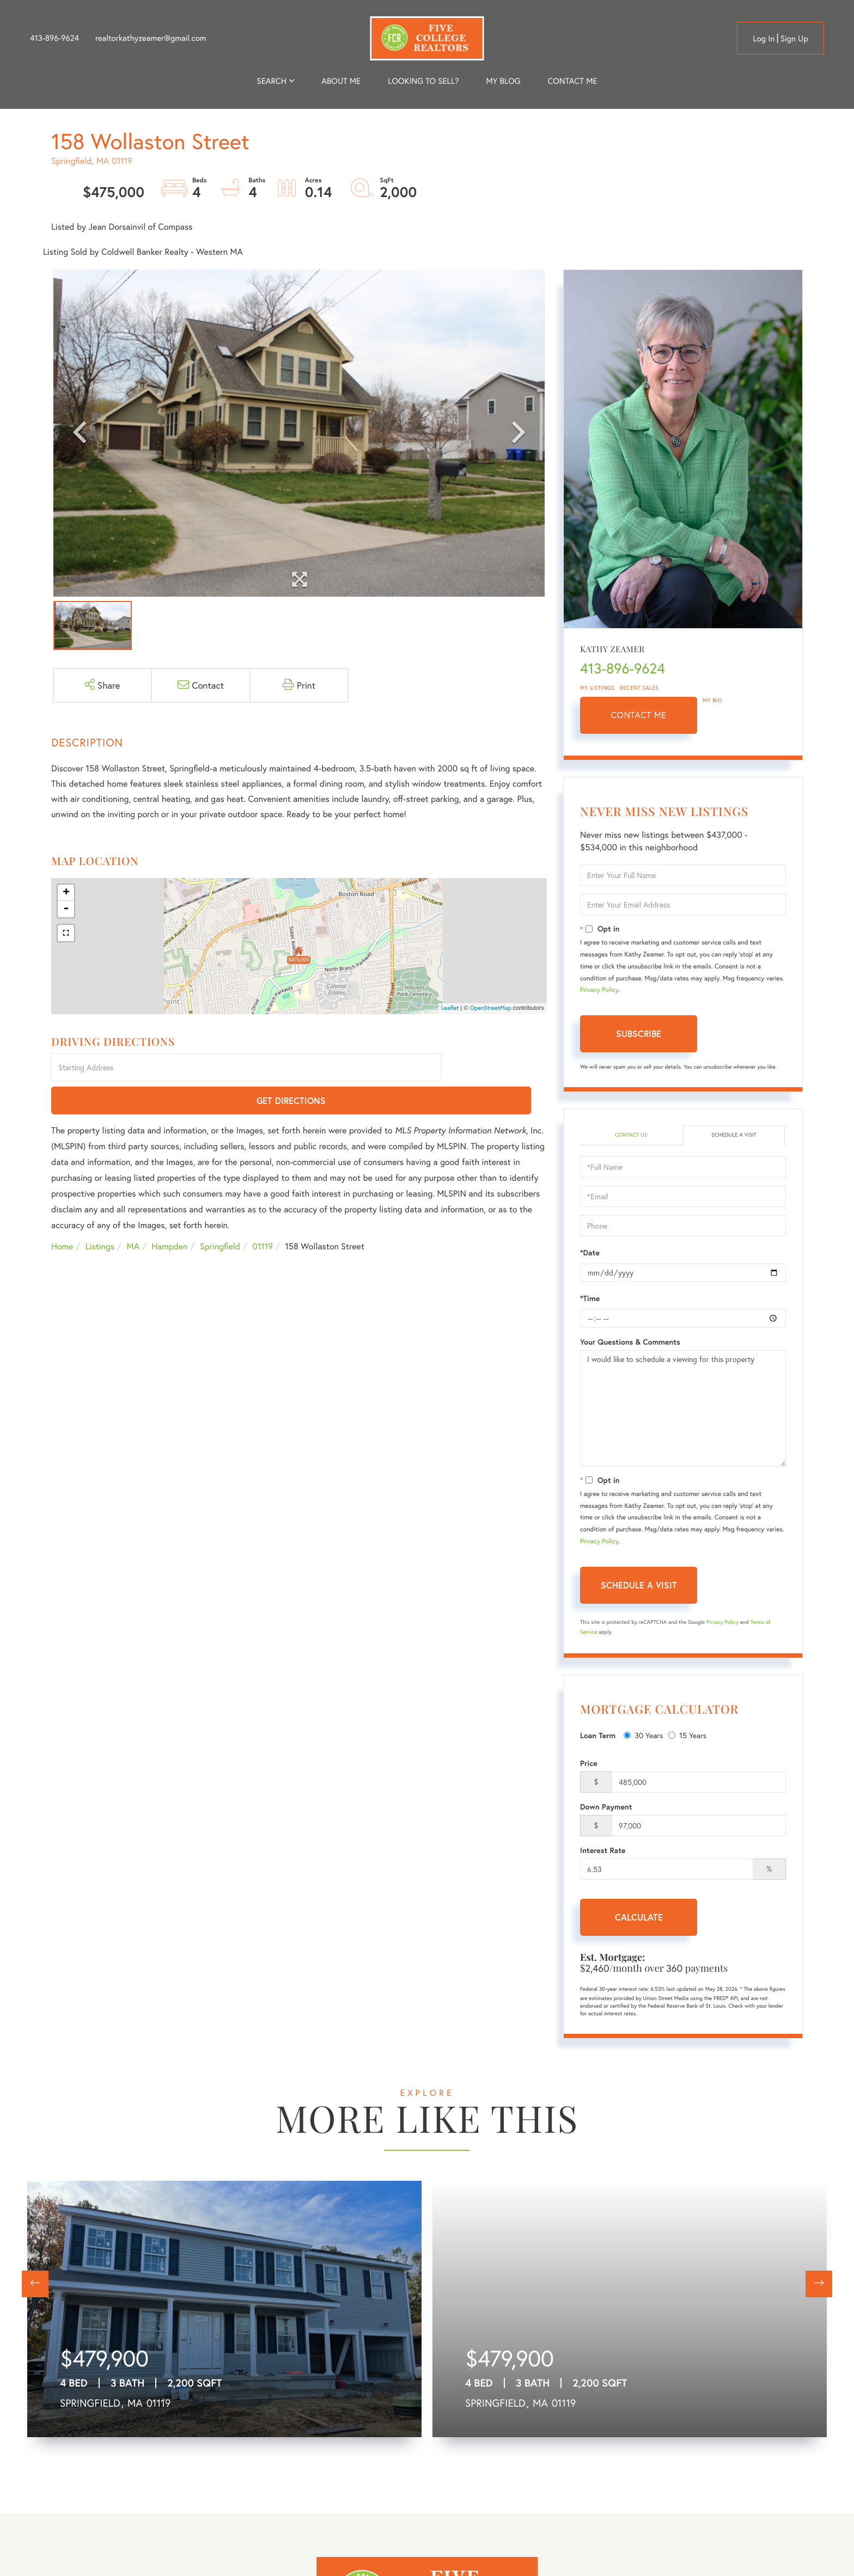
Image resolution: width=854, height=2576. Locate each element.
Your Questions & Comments (630, 1343)
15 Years (687, 1737)
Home (62, 1214)
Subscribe (638, 1033)
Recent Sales (639, 687)
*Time (590, 1300)
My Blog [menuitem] (503, 81)
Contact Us (631, 1136)
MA (133, 1214)
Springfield (220, 1214)
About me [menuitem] (341, 81)
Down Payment (606, 1808)
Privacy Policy (599, 990)
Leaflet (450, 1008)
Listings (100, 1214)
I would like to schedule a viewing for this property (683, 1410)
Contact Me (639, 715)
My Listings (597, 687)
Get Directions (495, 1068)
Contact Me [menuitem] (572, 81)
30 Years (643, 1737)
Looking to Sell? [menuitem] (423, 81)
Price (588, 1765)
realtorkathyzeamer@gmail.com (150, 38)
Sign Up (794, 38)
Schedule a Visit (734, 1136)
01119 (262, 1214)
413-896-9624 (54, 38)
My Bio (712, 700)
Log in (763, 38)
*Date (590, 1254)
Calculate (639, 1918)
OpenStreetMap (490, 1008)
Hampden (169, 1214)
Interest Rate (602, 1852)
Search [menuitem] (271, 81)
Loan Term (597, 1737)
